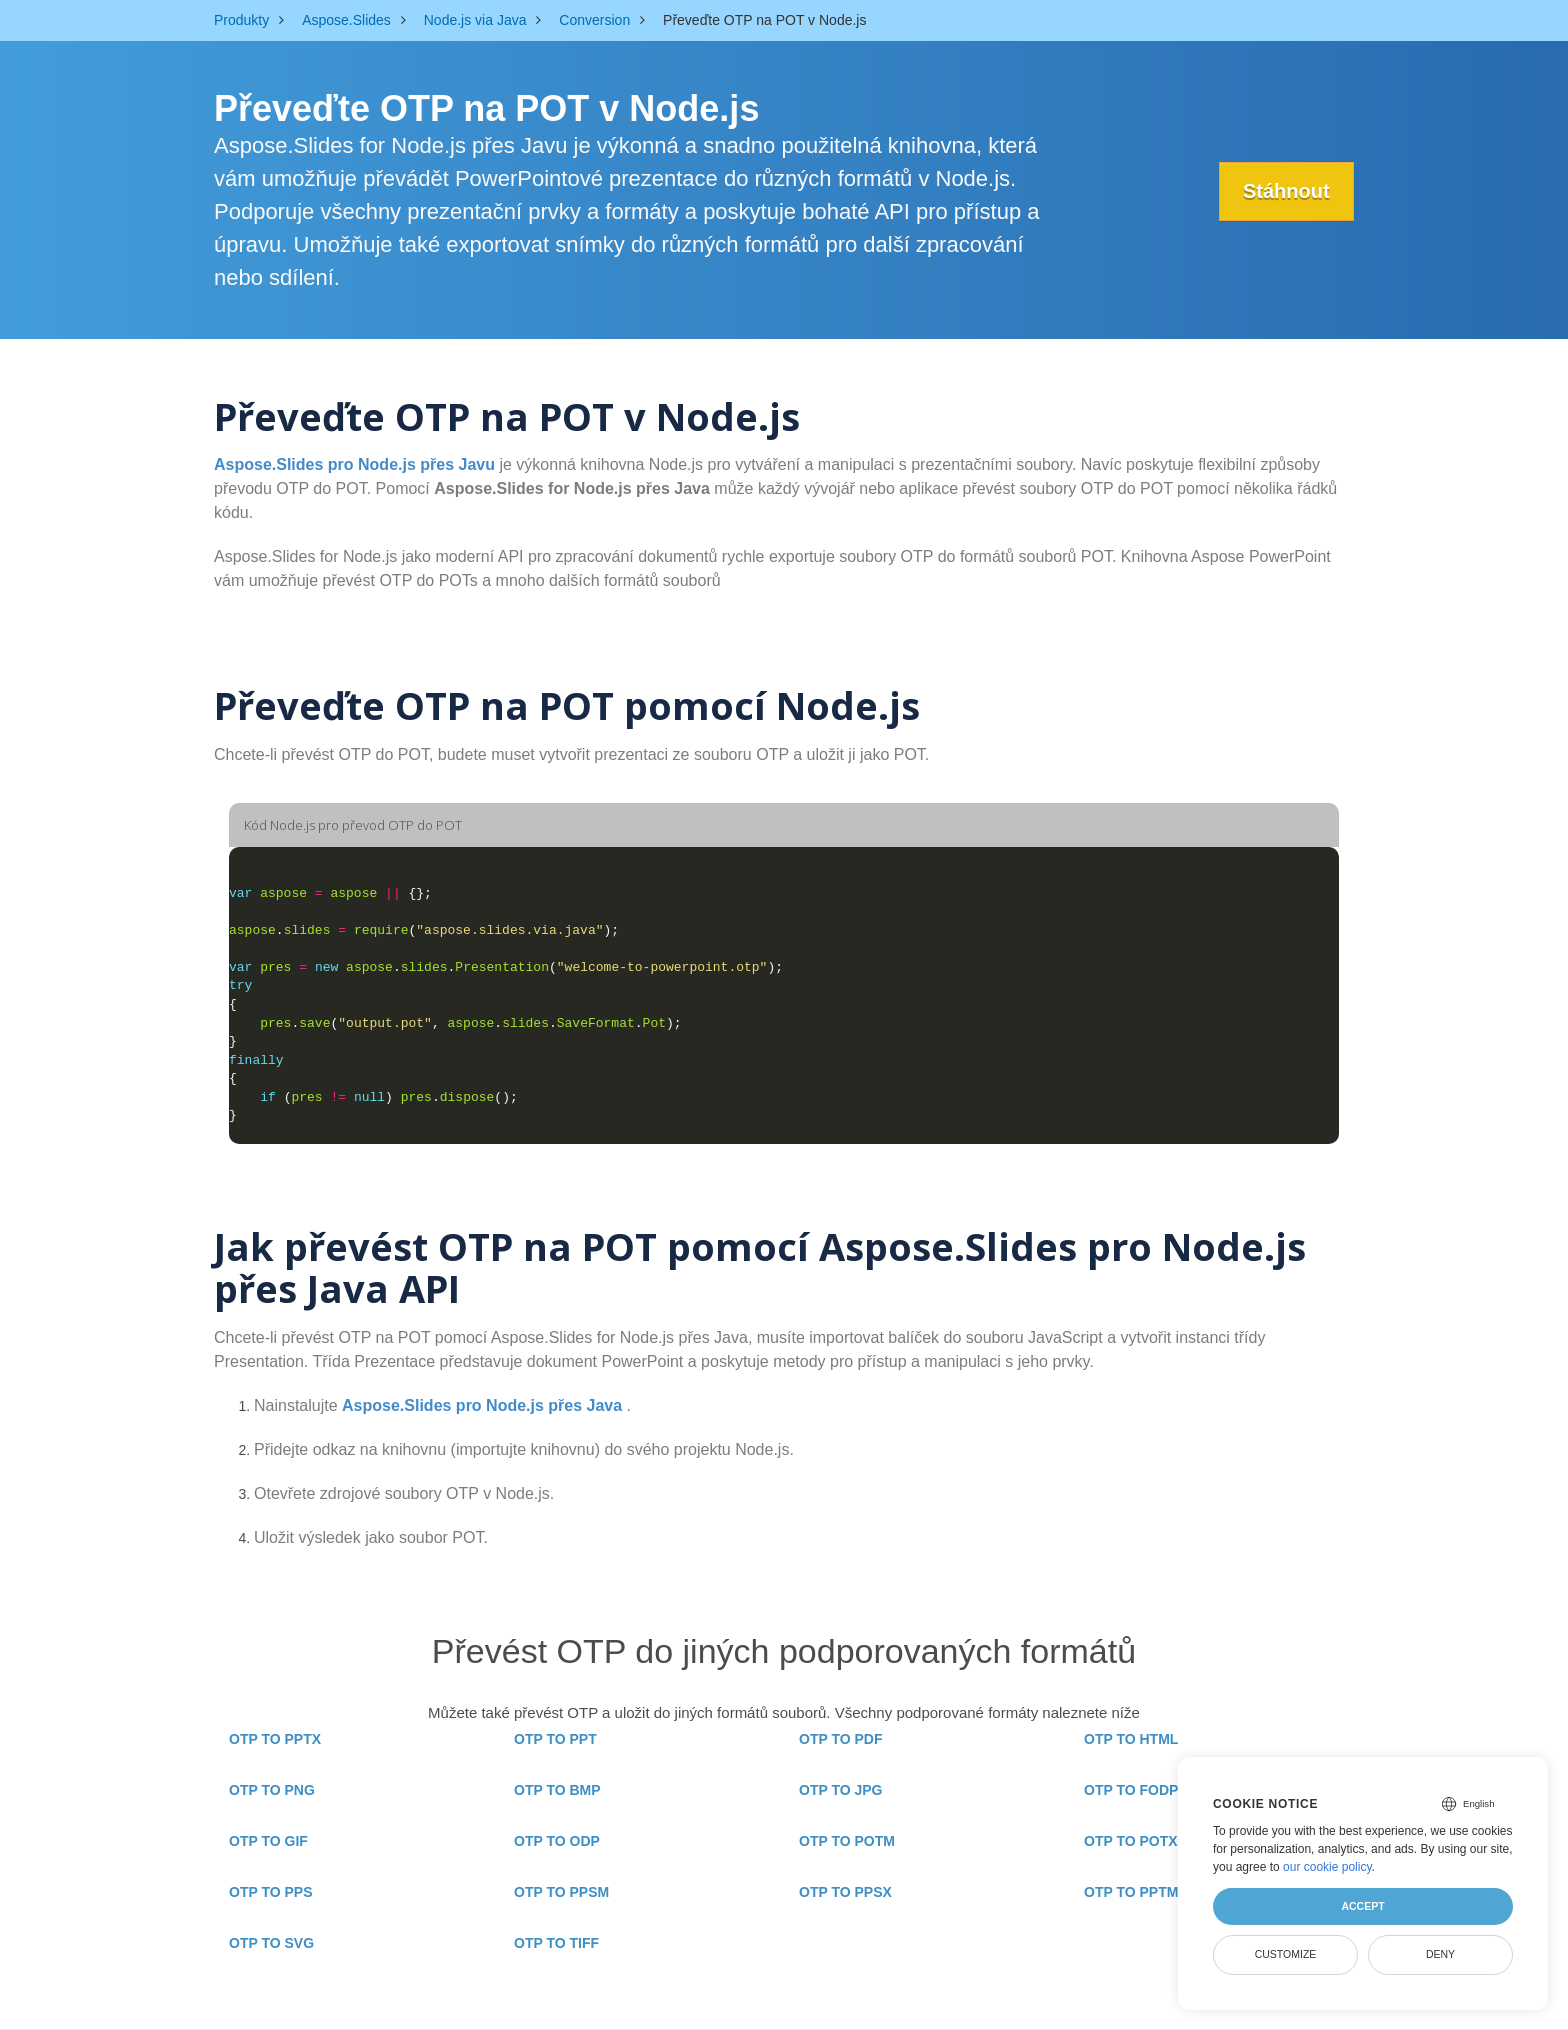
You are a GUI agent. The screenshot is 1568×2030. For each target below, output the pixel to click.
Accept (1362, 1906)
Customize (1286, 1954)
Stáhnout (1285, 191)
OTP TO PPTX (275, 1739)
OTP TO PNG (272, 1790)
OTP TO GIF (268, 1841)
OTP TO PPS (271, 1892)
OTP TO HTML (1131, 1739)
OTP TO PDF (841, 1739)
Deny (1440, 1954)
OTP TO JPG (841, 1790)
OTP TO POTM (847, 1841)
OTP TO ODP (557, 1841)
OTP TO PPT (555, 1739)
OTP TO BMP (557, 1790)
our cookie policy (1327, 1867)
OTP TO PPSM (561, 1892)
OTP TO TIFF (556, 1943)
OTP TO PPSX (845, 1892)
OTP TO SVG (271, 1943)
